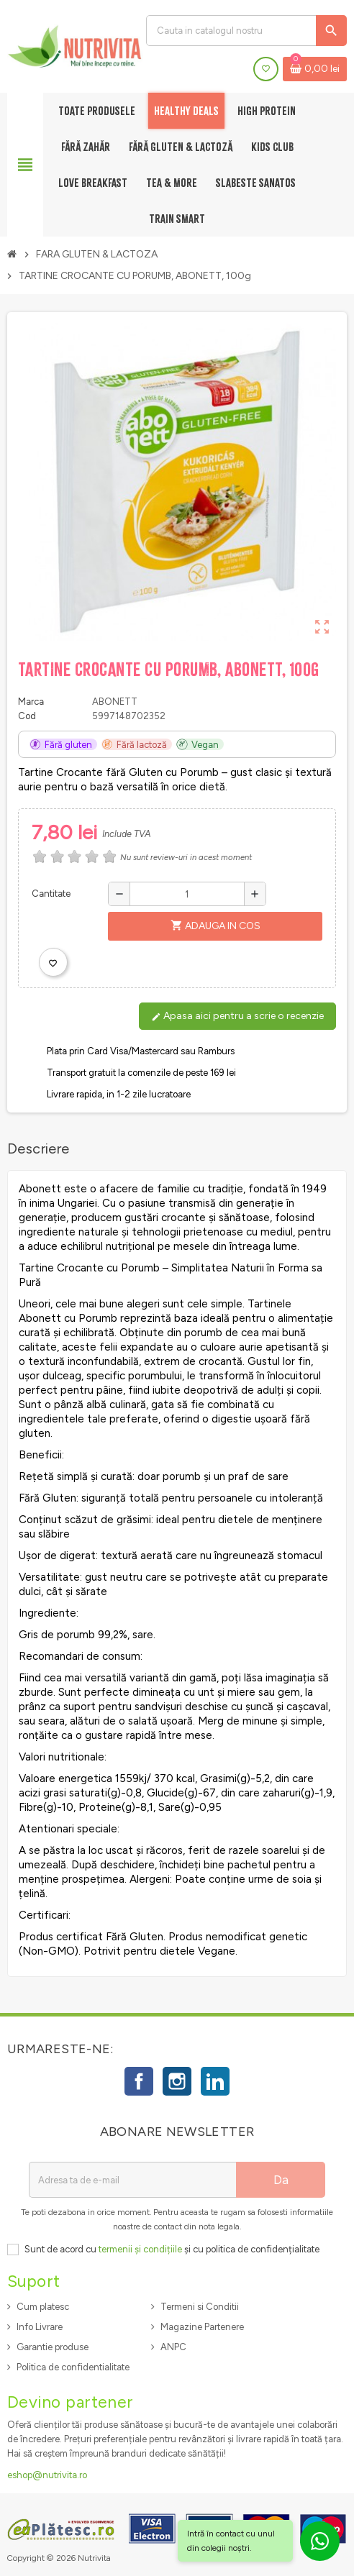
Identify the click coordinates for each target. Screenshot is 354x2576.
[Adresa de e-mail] (132, 2180)
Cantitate (51, 893)
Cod (27, 716)
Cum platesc (43, 2306)
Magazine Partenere (202, 2326)
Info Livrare (40, 2326)
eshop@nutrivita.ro (47, 2475)
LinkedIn (215, 2081)
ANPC (173, 2347)
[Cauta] (246, 30)
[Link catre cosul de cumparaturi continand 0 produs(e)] (315, 69)
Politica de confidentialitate (73, 2367)
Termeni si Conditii (199, 2306)
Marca (31, 701)
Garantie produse (52, 2347)
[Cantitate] (187, 893)
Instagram (177, 2081)
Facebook (138, 2081)
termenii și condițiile (140, 2249)
